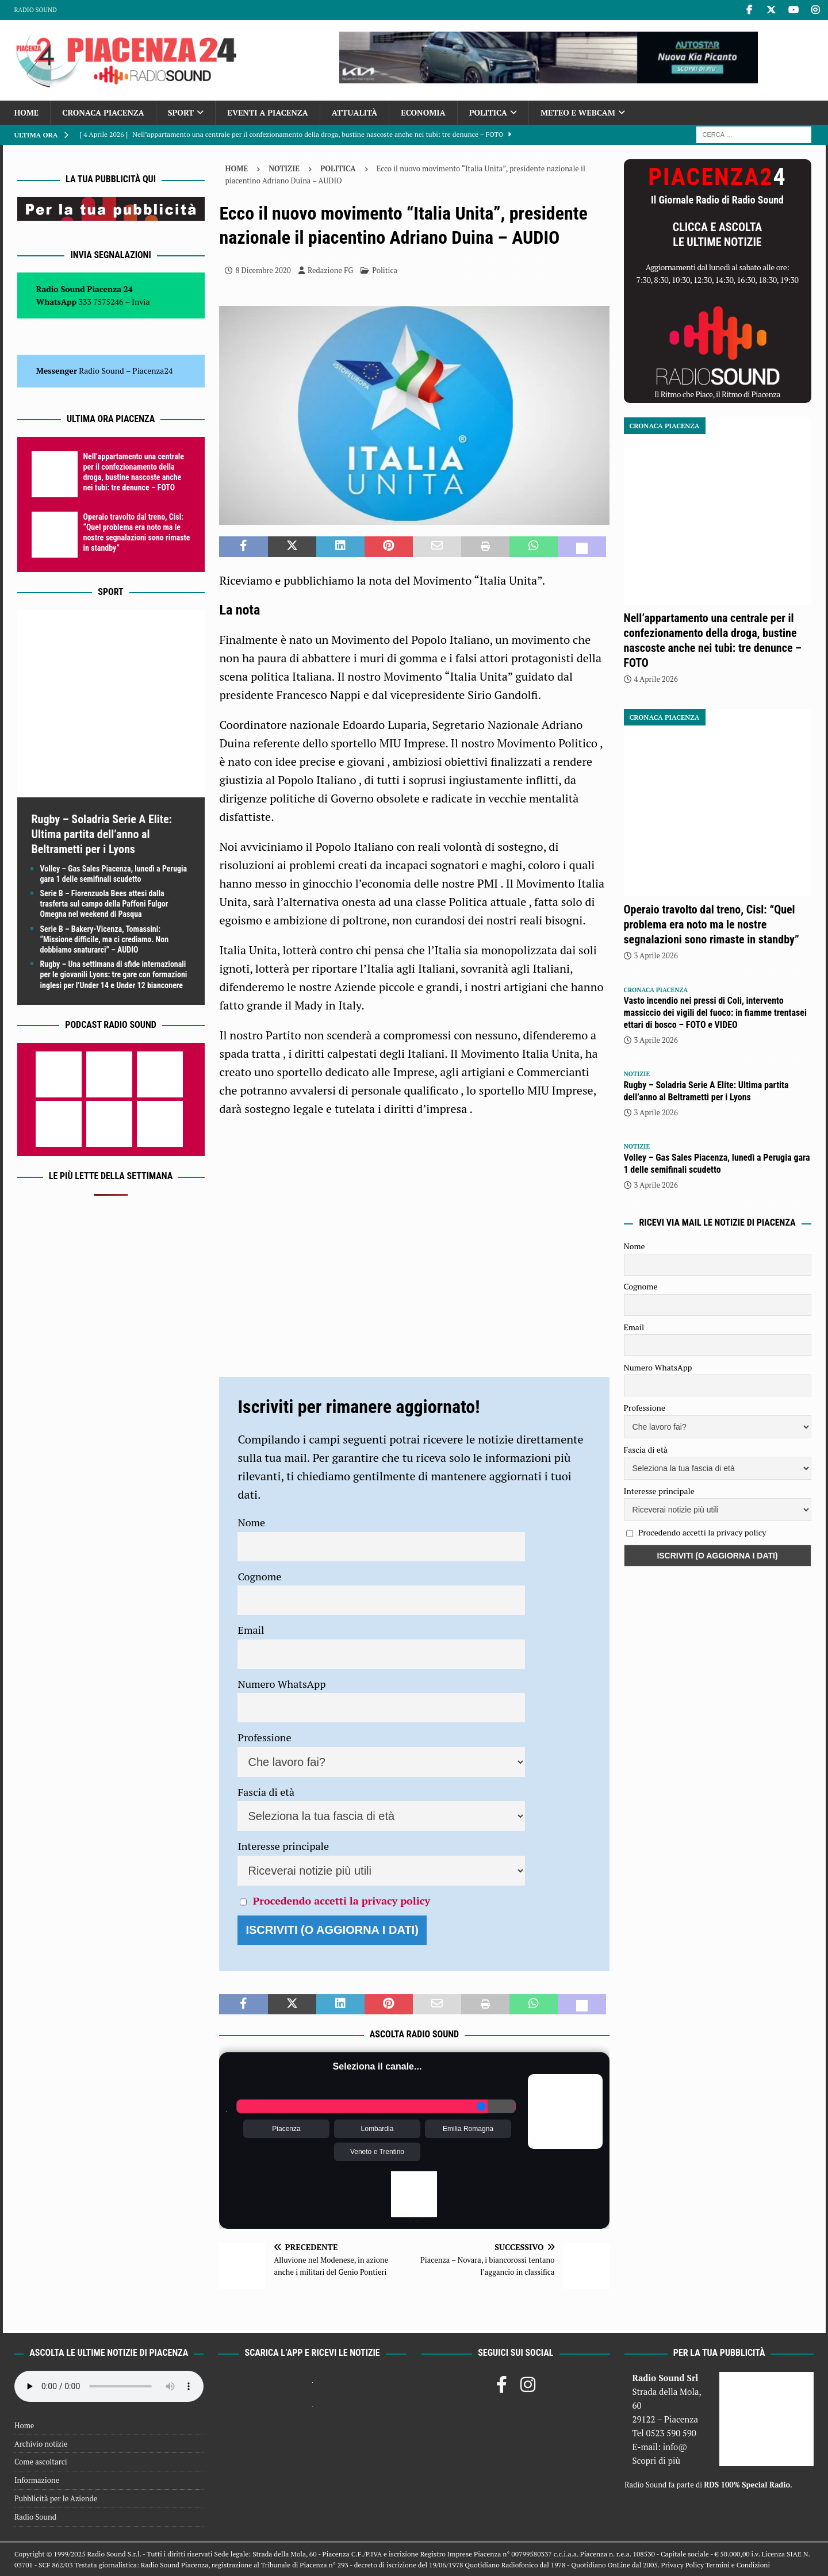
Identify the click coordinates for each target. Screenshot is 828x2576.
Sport (181, 112)
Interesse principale (283, 1846)
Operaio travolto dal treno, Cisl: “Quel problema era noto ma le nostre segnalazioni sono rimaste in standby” (711, 924)
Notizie (284, 168)
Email (250, 1630)
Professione (264, 1737)
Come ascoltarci (40, 2461)
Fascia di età (265, 1792)
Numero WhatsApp (281, 1684)
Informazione (36, 2480)
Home (26, 112)
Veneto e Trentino (377, 2152)
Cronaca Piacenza (103, 112)
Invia (141, 301)
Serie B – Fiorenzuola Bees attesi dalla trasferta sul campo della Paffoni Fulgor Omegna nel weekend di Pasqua (104, 904)
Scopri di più (656, 2460)
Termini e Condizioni (738, 2564)
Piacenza (286, 2129)
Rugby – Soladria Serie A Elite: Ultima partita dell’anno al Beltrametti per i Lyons (102, 834)
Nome (251, 1522)
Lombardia (377, 2129)
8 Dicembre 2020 (262, 270)
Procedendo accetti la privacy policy (341, 1900)
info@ (675, 2446)
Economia (423, 112)
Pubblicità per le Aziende (55, 2498)
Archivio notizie (41, 2444)
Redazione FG (330, 270)
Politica (488, 112)
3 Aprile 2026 (656, 955)
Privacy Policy (682, 2564)
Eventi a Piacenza (267, 112)
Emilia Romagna (468, 2129)
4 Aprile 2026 (656, 679)
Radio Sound (35, 10)
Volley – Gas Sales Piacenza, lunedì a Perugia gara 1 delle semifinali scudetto (717, 1163)
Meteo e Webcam (577, 112)
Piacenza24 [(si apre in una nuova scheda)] (152, 370)
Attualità (355, 112)
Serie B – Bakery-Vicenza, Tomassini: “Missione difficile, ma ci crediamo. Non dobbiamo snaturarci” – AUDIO (104, 939)
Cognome (259, 1576)
